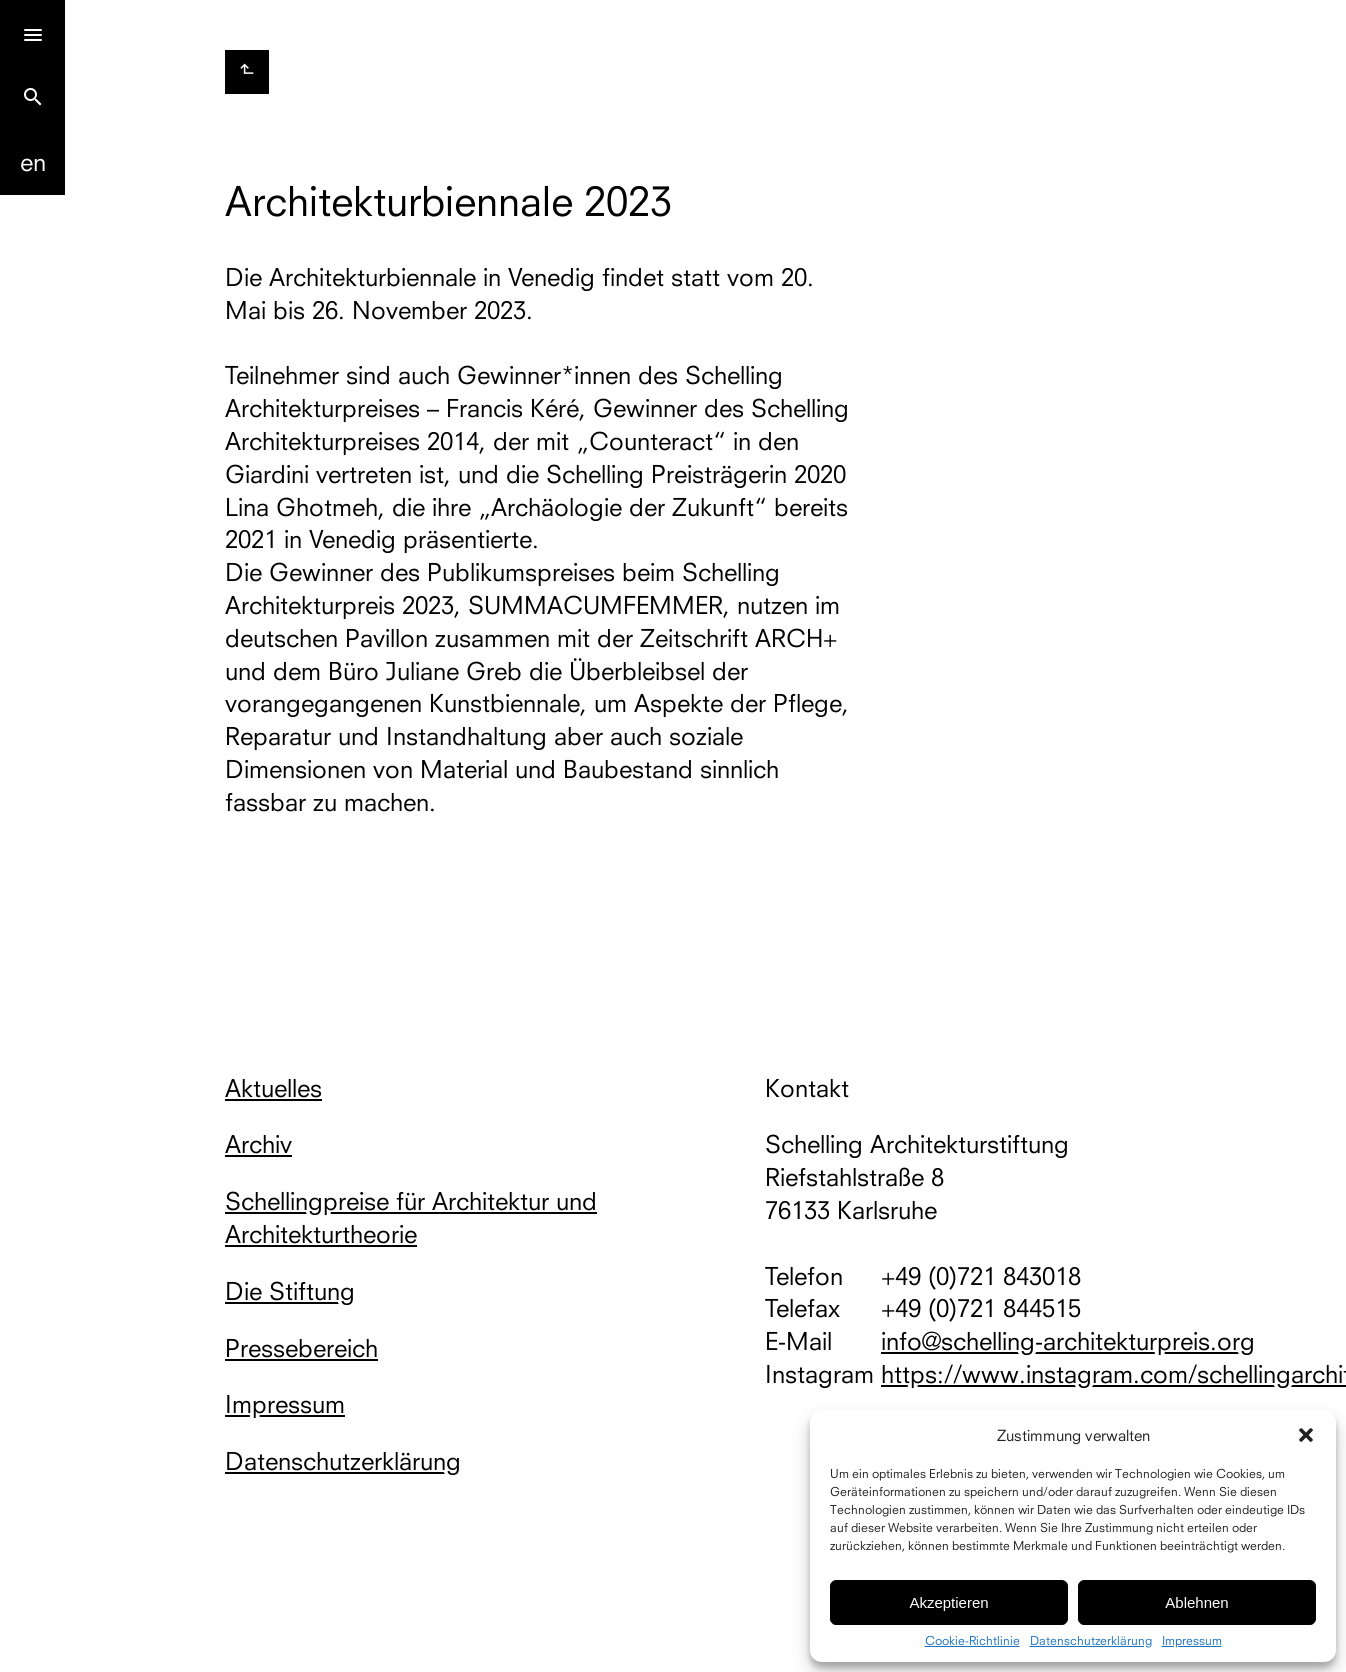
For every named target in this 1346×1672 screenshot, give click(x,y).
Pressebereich (301, 1348)
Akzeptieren (948, 1602)
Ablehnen (1196, 1602)
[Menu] (32, 32)
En (33, 162)
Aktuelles (273, 1088)
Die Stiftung (290, 1291)
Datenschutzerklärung (1091, 1641)
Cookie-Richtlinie (972, 1641)
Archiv (258, 1144)
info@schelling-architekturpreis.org (1068, 1341)
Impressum (1192, 1641)
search (33, 97)
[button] (1306, 1435)
